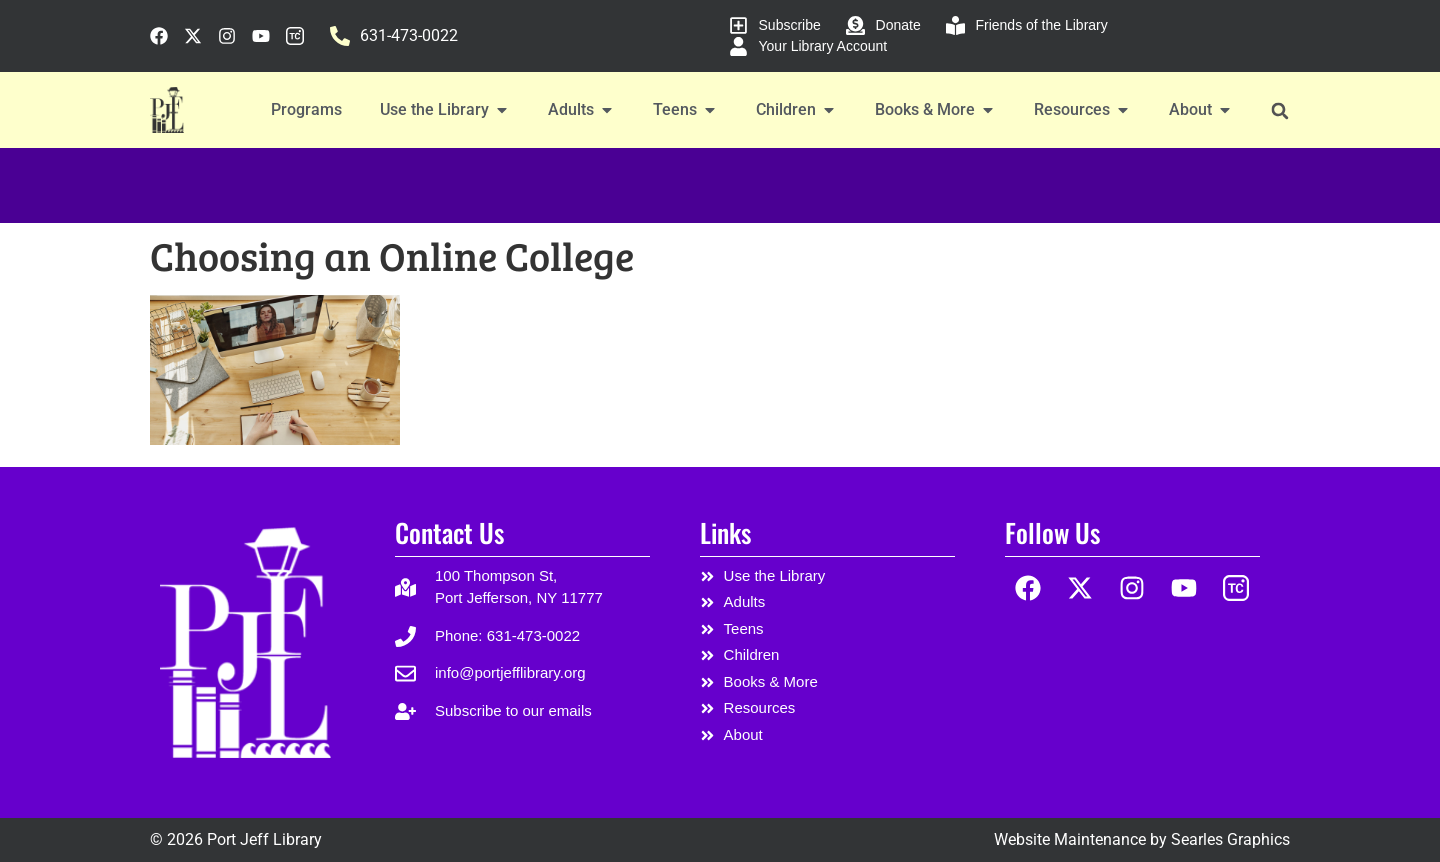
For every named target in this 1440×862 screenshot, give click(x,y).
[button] (1279, 110)
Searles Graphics (1230, 839)
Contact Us (449, 532)
